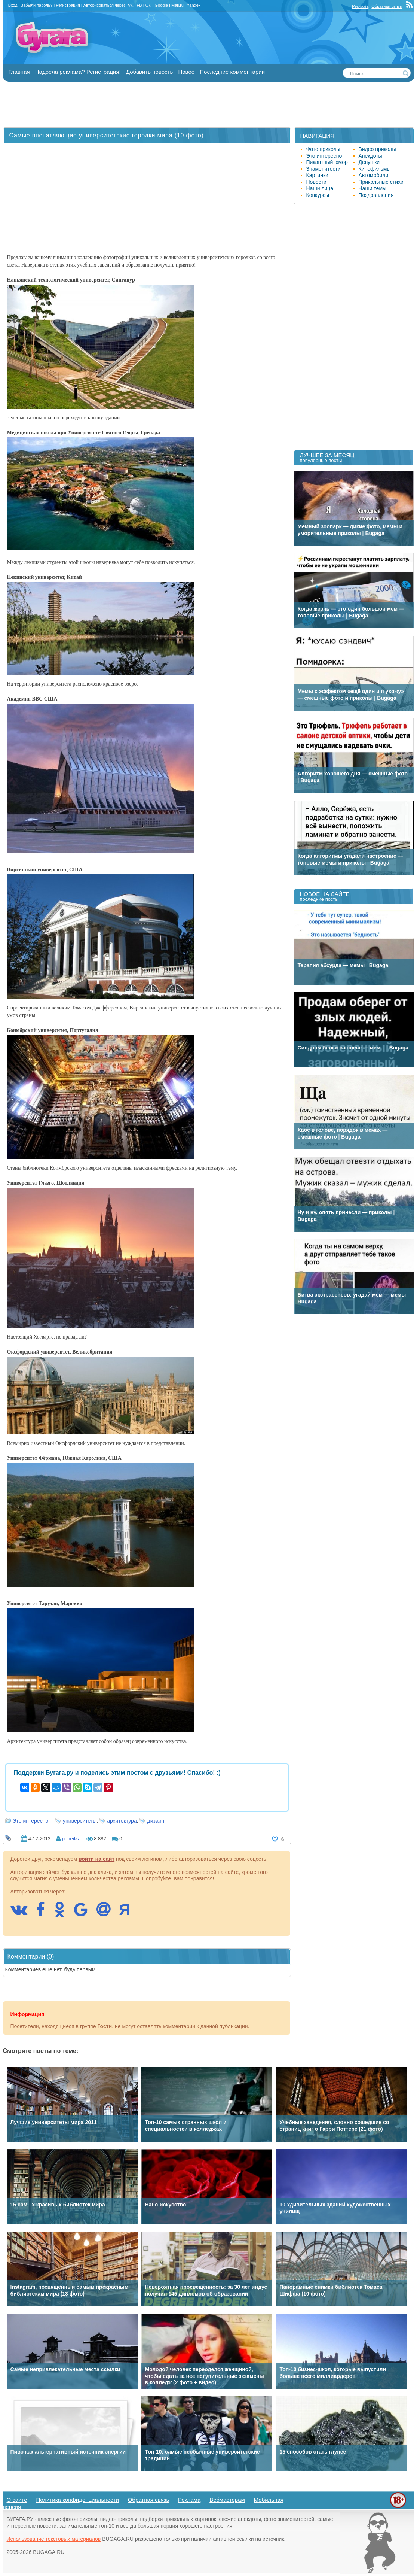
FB (139, 5)
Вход (13, 5)
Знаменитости (323, 169)
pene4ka (71, 1838)
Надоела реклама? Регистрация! (78, 72)
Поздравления (376, 195)
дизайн (155, 1821)
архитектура (122, 1821)
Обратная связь (386, 6)
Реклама (360, 6)
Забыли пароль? (37, 5)
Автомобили (374, 175)
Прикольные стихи (381, 182)
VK (131, 5)
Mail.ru (177, 5)
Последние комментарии (232, 72)
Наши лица (320, 188)
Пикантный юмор (327, 162)
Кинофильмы (375, 169)
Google (161, 5)
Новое (186, 72)
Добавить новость (149, 72)
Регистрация (68, 5)
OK (148, 5)
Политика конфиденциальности (77, 2500)
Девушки (369, 162)
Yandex (194, 5)
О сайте (17, 2500)
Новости (316, 182)
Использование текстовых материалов (54, 2539)
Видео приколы (377, 149)
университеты (79, 1821)
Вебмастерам (227, 2500)
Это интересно (31, 1821)
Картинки (317, 175)
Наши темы (373, 188)
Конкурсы (317, 195)
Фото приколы (323, 149)
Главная (19, 72)
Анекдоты (370, 156)
